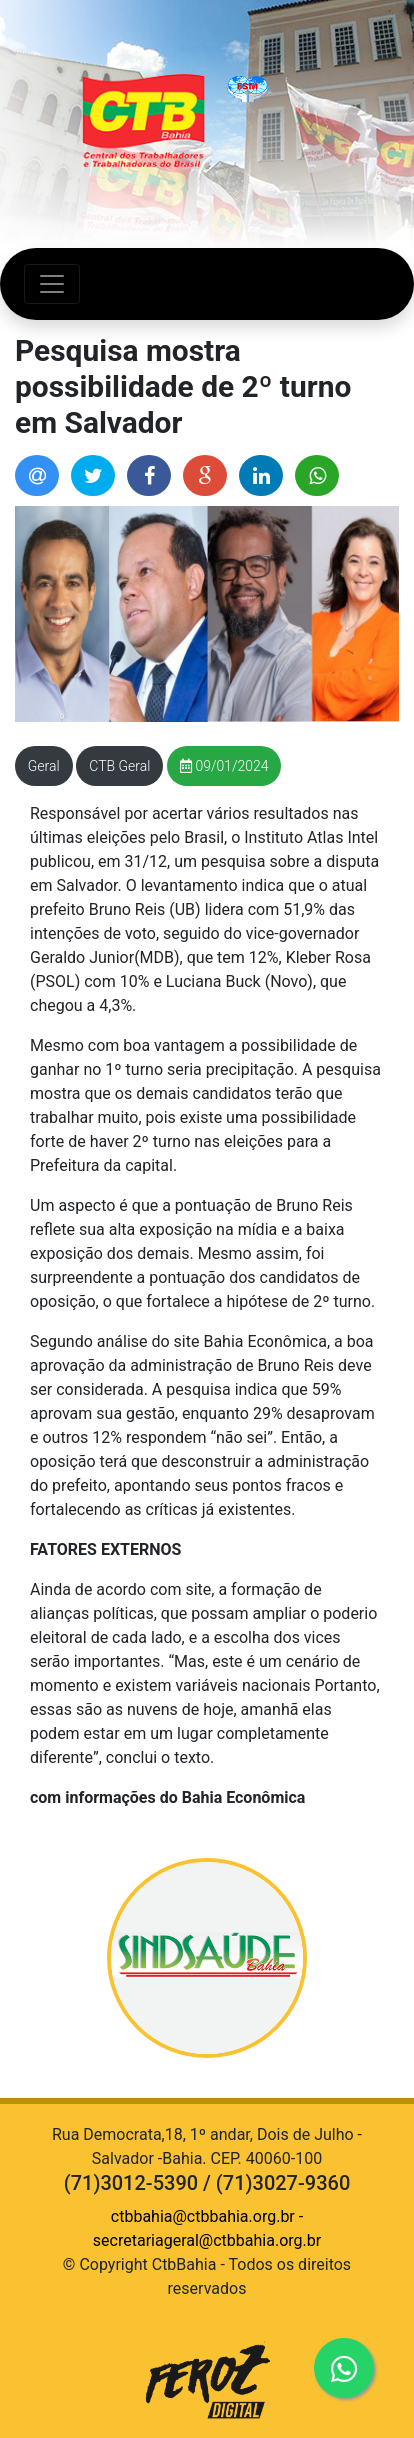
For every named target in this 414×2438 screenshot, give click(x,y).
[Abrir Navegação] (52, 284)
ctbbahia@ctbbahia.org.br (203, 2216)
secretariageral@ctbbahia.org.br (207, 2240)
